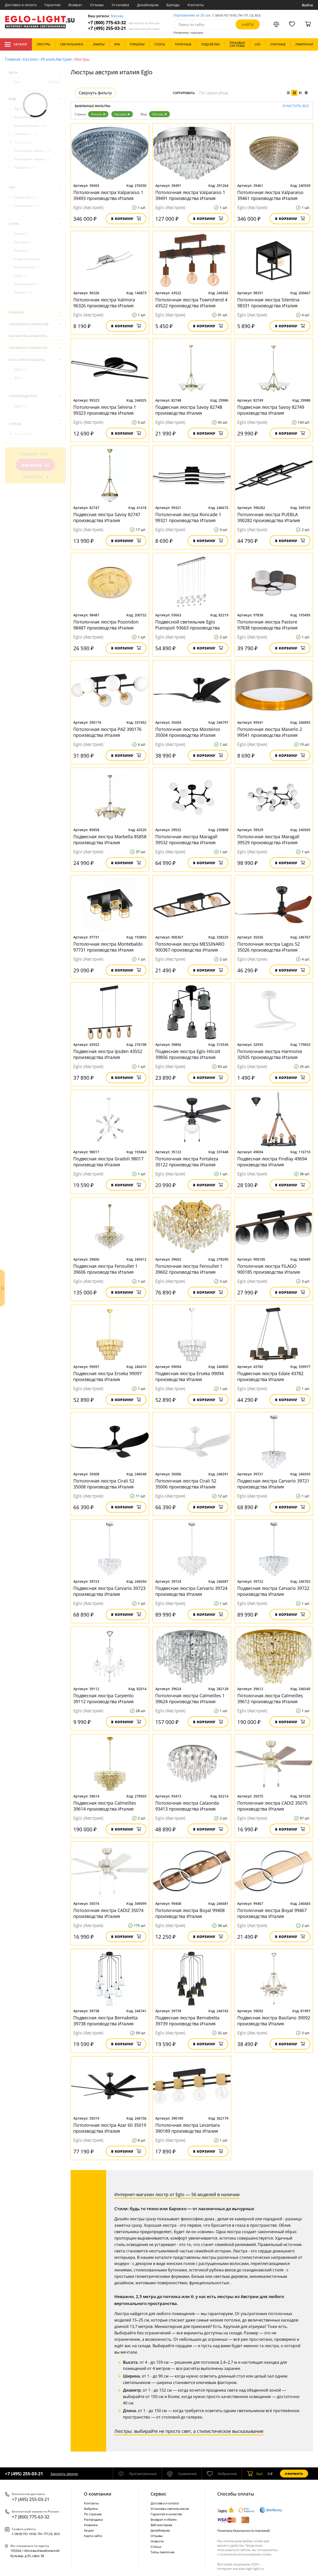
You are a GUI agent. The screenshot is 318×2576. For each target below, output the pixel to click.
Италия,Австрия (56, 59)
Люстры (159, 114)
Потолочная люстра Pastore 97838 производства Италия (267, 625)
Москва (117, 16)
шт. (255, 2474)
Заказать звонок (64, 2473)
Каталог (16, 44)
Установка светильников (170, 2508)
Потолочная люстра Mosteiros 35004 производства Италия (187, 732)
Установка (120, 4)
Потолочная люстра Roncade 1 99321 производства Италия (188, 517)
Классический (28, 267)
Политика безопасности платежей (243, 2530)
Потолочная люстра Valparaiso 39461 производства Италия (270, 195)
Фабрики (91, 2508)
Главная (12, 59)
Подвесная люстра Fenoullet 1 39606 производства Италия (105, 1269)
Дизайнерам (148, 4)
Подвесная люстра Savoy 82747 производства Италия (106, 517)
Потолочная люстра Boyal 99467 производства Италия (272, 1913)
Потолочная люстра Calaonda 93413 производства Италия (187, 1806)
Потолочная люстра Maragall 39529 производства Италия (268, 839)
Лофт (20, 275)
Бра (21, 109)
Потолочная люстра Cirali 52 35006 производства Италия (185, 1484)
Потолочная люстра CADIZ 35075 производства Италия (272, 1806)
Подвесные (26, 197)
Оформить (294, 2474)
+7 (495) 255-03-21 (124, 28)
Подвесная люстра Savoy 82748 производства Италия (188, 410)
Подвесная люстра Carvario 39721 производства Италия (273, 1484)
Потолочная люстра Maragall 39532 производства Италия (186, 839)
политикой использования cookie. (245, 2554)
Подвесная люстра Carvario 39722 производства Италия (273, 1591)
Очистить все (295, 106)
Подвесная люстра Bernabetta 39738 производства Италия (105, 2021)
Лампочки (26, 134)
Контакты (196, 4)
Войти (307, 5)
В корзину (126, 218)
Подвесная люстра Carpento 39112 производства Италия (103, 1698)
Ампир (22, 234)
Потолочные (27, 206)
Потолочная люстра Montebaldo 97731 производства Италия (108, 947)
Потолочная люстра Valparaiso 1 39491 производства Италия (190, 195)
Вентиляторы (27, 117)
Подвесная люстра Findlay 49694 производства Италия (272, 1162)
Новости (157, 2541)
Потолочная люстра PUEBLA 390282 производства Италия (268, 517)
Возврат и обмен (164, 2519)
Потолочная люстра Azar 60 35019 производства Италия (109, 2128)
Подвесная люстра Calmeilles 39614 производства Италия (104, 1806)
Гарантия (52, 4)
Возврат (75, 4)
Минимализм (27, 284)
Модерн (23, 292)
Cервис (158, 2494)
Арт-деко (23, 242)
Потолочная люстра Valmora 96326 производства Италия (104, 303)
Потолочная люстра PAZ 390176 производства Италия (107, 732)
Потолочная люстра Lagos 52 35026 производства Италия (268, 947)
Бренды (173, 4)
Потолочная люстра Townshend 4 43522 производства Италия (191, 303)
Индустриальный (29, 259)
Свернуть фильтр (95, 93)
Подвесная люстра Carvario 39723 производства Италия (109, 1591)
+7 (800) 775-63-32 (123, 22)
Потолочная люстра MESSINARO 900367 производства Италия (189, 947)
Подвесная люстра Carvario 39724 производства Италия (191, 1591)
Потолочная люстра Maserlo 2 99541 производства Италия (269, 732)
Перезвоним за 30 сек (192, 15)
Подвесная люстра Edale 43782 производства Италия (270, 1376)
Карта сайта (93, 2536)
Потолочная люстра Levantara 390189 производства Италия (187, 2128)
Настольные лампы (34, 151)
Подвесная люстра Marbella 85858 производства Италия (109, 839)
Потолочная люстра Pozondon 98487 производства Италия (106, 625)
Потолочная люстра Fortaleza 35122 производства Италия (186, 1162)
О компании (97, 2494)
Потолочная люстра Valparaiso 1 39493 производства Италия (108, 195)
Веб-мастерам (161, 2525)
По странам (93, 2514)
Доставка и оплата (21, 4)
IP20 (21, 370)
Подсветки (25, 167)
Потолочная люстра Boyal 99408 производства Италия (190, 1913)
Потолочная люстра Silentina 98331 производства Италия (268, 303)
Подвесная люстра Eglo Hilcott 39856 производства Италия (187, 1054)
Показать (35, 465)
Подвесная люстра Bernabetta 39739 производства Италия (187, 2021)
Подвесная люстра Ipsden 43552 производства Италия (107, 1054)
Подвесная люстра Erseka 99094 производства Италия (189, 1376)
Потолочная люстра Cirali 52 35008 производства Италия (103, 1484)
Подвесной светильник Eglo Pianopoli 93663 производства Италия (187, 625)
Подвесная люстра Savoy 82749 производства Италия (270, 410)
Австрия (122, 114)
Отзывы (97, 4)
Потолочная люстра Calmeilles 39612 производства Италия (270, 1698)
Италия (98, 114)
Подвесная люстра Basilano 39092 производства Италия (273, 2021)
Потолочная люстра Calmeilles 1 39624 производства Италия (190, 1698)
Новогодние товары (32, 159)
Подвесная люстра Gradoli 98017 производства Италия (108, 1162)
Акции (89, 2530)
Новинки (91, 2525)
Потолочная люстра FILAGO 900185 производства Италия (268, 1269)
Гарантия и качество (166, 2514)
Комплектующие (31, 125)
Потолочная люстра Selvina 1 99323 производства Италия (104, 410)
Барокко (23, 250)
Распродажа (93, 2519)
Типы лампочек (163, 2552)
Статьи (156, 2546)
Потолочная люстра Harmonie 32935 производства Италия (269, 1054)
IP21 (20, 378)
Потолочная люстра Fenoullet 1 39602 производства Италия (188, 1269)
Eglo (21, 406)
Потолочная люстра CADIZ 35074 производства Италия (108, 1913)
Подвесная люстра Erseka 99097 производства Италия (107, 1376)
